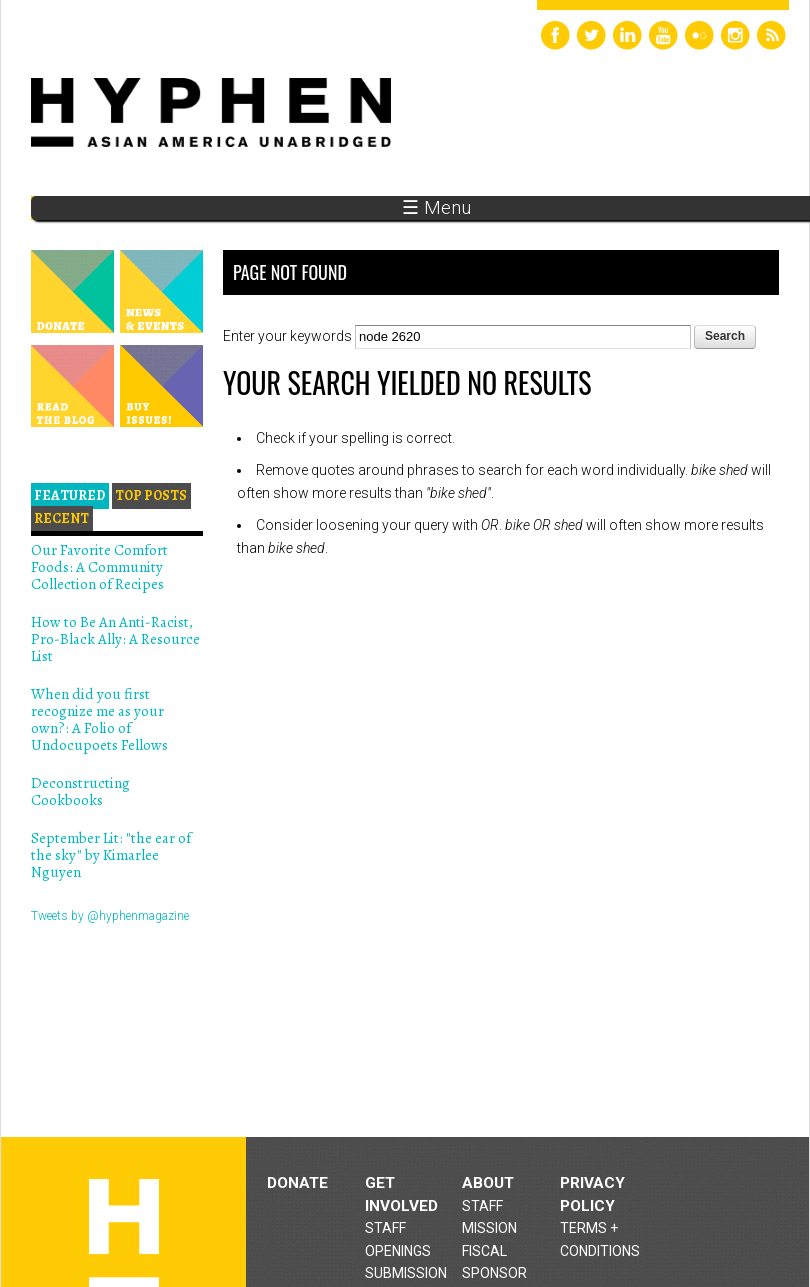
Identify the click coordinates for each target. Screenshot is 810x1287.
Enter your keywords (289, 336)
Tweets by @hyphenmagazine (110, 916)
